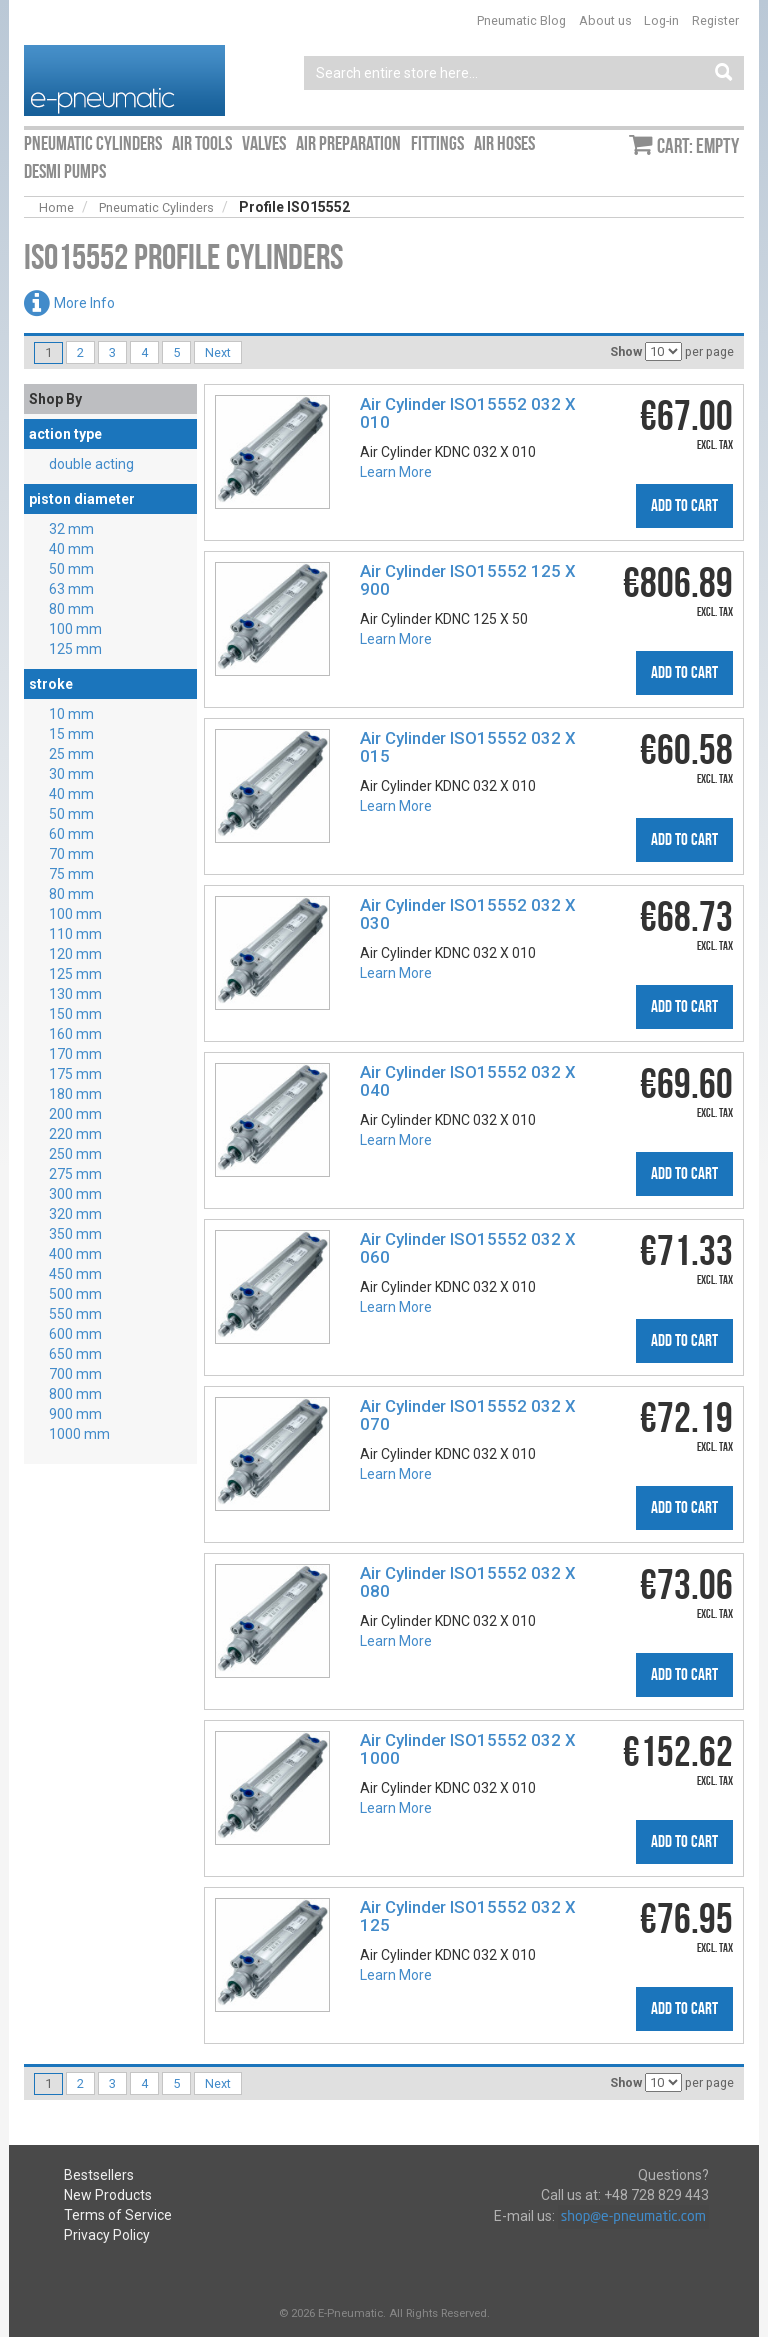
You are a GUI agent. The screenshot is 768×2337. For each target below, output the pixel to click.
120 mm (75, 954)
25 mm (71, 754)
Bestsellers (99, 2175)
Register (715, 20)
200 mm (75, 1114)
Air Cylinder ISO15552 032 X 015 (468, 747)
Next (218, 352)
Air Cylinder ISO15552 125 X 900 (468, 580)
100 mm (75, 629)
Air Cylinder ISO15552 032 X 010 (468, 413)
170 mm (75, 1054)
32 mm (71, 529)
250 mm (75, 1154)
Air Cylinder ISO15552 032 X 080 (468, 1582)
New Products (108, 2195)
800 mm (75, 1394)
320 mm (75, 1214)
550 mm (75, 1314)
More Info (84, 303)
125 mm (75, 649)
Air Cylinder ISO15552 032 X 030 (468, 914)
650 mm (75, 1354)
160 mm (75, 1034)
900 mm (75, 1414)
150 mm (75, 1014)
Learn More (396, 472)
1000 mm (79, 1434)
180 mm (75, 1094)
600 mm (75, 1334)
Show (626, 351)
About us (605, 20)
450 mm (75, 1274)
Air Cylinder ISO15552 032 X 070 (468, 1415)
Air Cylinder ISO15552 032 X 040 (468, 1081)
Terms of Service (118, 2215)
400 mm (75, 1254)
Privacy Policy (107, 2235)
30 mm (71, 774)
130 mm (75, 994)
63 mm (71, 589)
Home (56, 207)
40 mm (71, 549)
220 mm (75, 1134)
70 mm (71, 854)
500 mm (75, 1294)
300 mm (75, 1194)
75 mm (71, 874)
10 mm (71, 714)
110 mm (75, 934)
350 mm (75, 1234)
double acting (91, 464)
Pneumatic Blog (521, 20)
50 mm (71, 569)
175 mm (75, 1074)
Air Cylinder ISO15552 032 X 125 (468, 1916)
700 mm (75, 1374)
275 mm (75, 1174)
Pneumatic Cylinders (156, 207)
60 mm (71, 834)
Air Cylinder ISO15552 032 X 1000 (468, 1749)
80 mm (71, 609)
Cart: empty (698, 146)
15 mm (71, 734)
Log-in (661, 20)
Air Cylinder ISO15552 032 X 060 (468, 1248)
